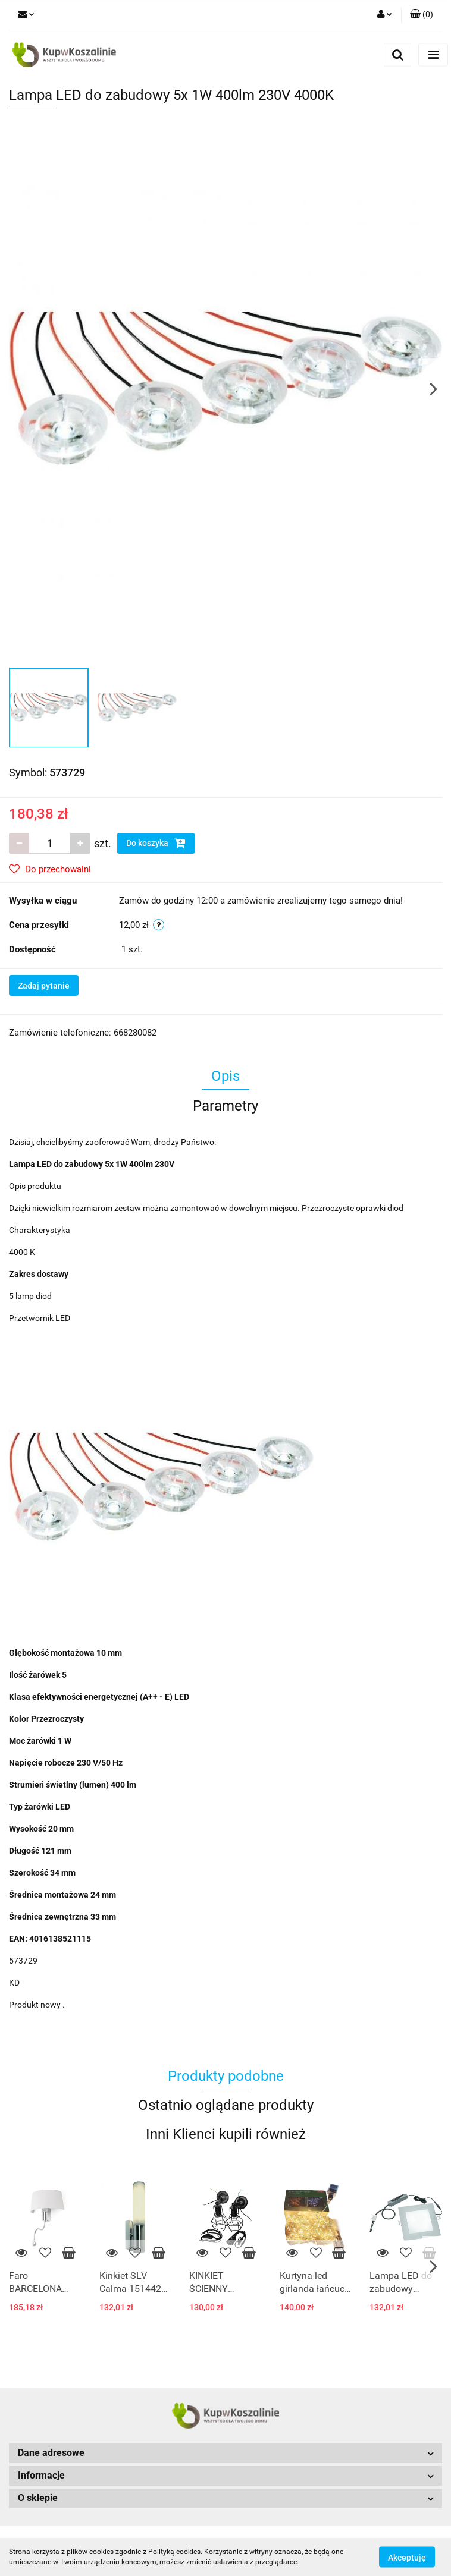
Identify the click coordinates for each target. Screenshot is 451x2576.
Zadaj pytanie (44, 985)
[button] (421, 15)
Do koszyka (156, 843)
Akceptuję (407, 2557)
